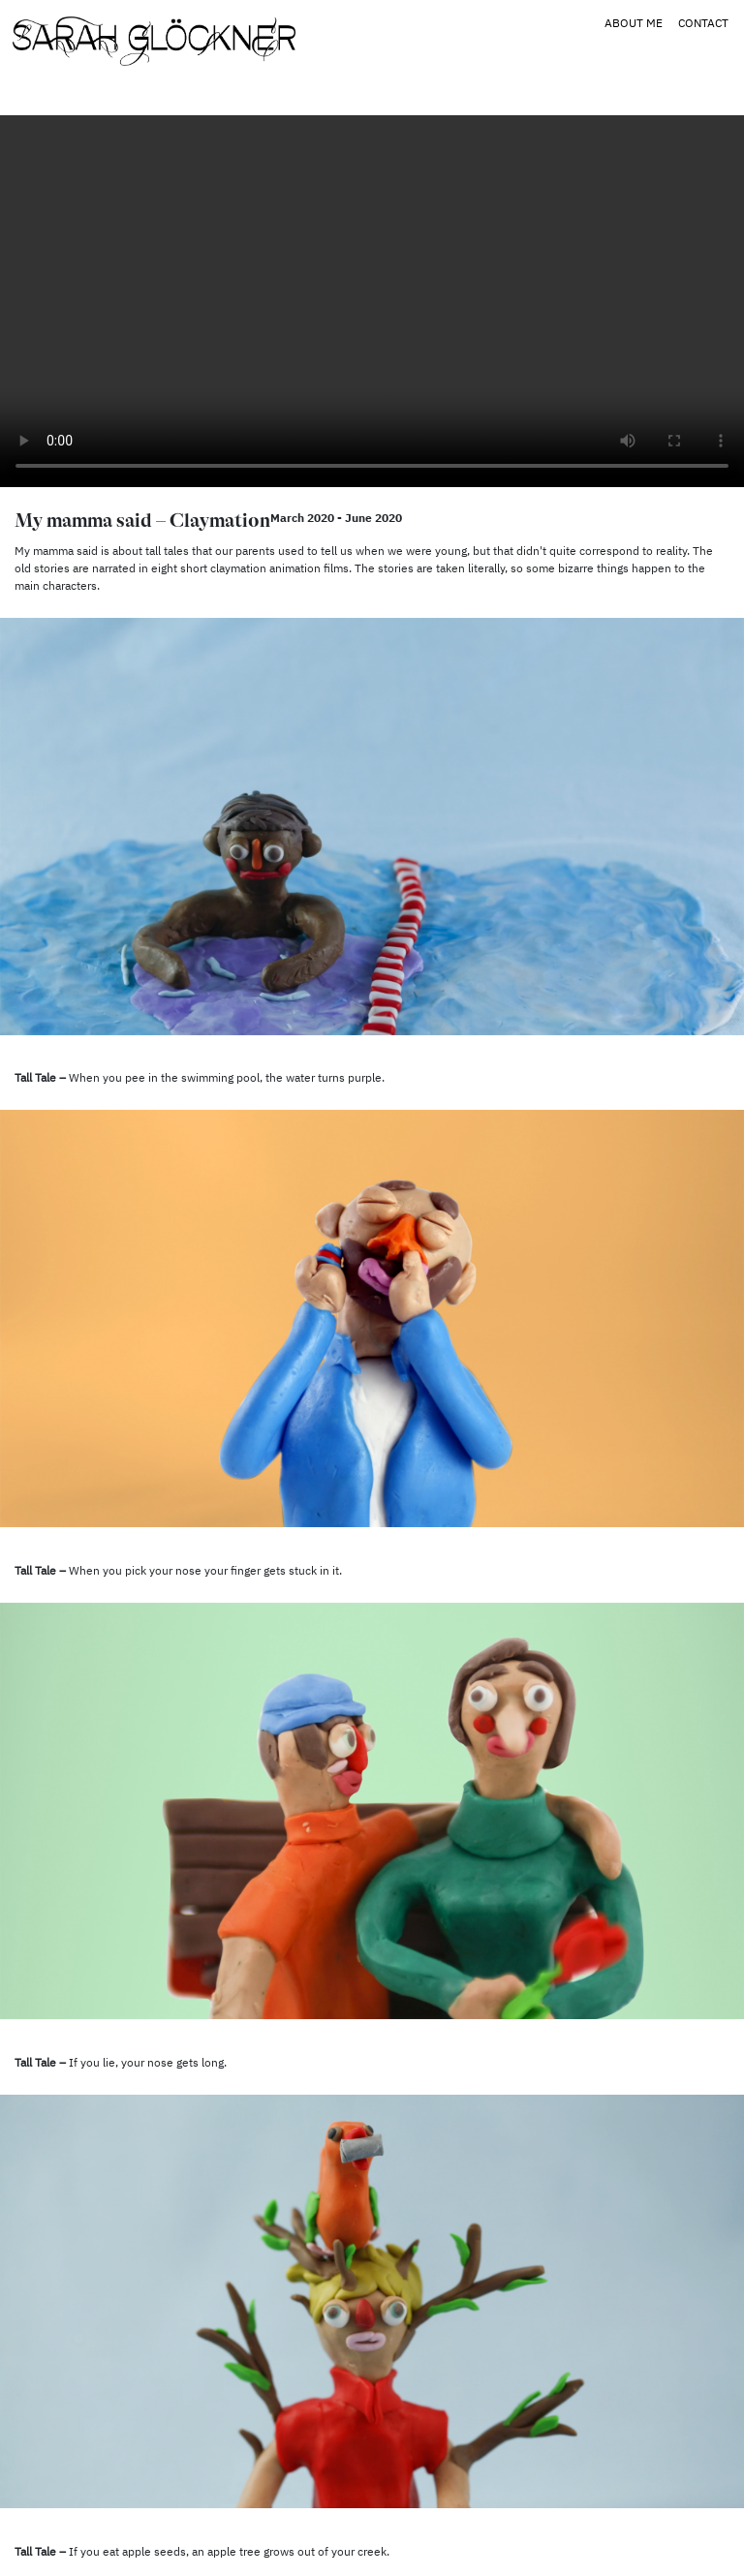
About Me (633, 22)
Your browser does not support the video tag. (372, 301)
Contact (703, 22)
